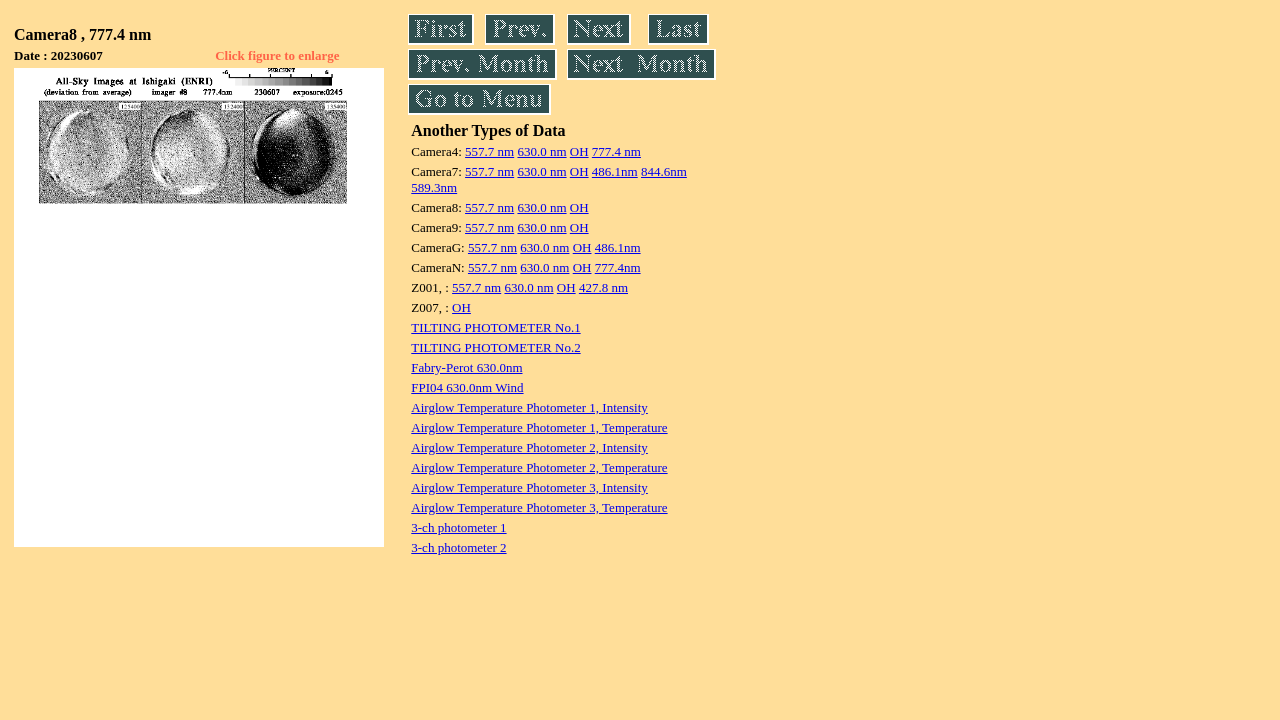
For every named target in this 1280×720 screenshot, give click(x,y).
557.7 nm (489, 151)
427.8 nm (603, 287)
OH (579, 151)
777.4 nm (616, 151)
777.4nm (618, 267)
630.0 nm (541, 151)
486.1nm (615, 171)
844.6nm (664, 171)
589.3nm (434, 187)
